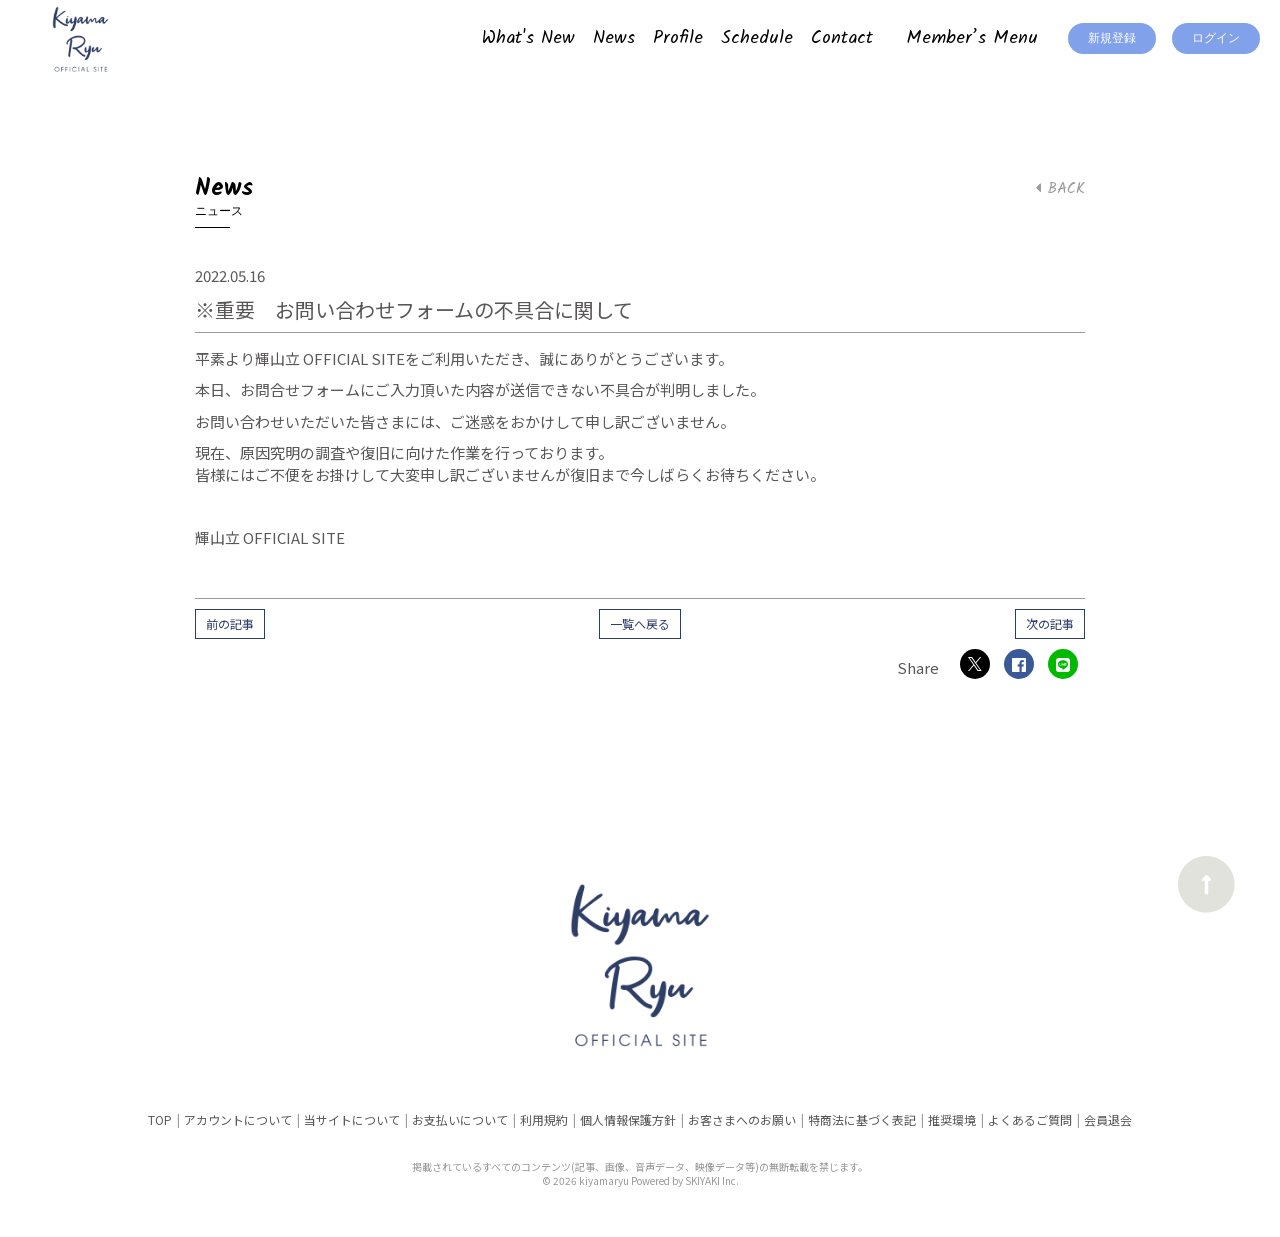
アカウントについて (238, 1119)
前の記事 (230, 623)
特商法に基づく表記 (862, 1119)
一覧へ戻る (640, 623)
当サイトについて (352, 1119)
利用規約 (544, 1119)
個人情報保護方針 (628, 1119)
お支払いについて (460, 1119)
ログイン (1216, 38)
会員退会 (1108, 1119)
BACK (1060, 189)
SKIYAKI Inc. (712, 1180)
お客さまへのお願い (742, 1119)
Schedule (757, 38)
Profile (678, 38)
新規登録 (1112, 38)
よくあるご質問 (1030, 1119)
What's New (528, 38)
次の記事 (1050, 623)
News (614, 38)
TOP (160, 1119)
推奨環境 (952, 1119)
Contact (842, 38)
